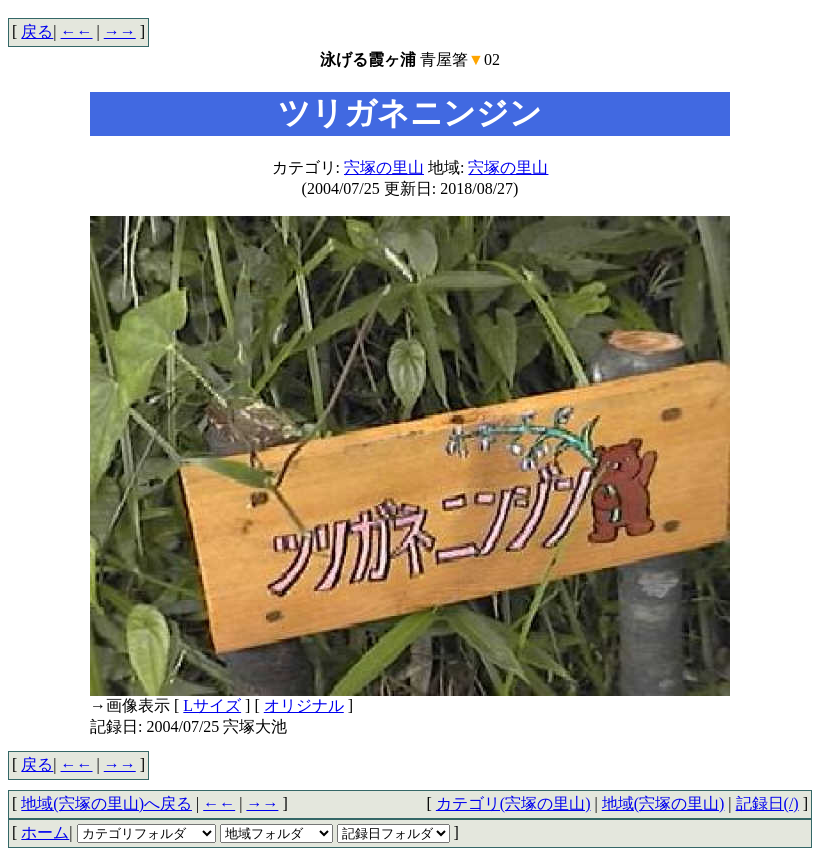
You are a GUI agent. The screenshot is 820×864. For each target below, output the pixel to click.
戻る (37, 31)
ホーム (45, 832)
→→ (120, 31)
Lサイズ (212, 705)
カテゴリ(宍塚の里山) (513, 803)
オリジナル (304, 705)
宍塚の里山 (384, 167)
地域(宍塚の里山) (663, 803)
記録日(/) (767, 803)
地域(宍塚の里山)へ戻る (106, 803)
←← (77, 31)
